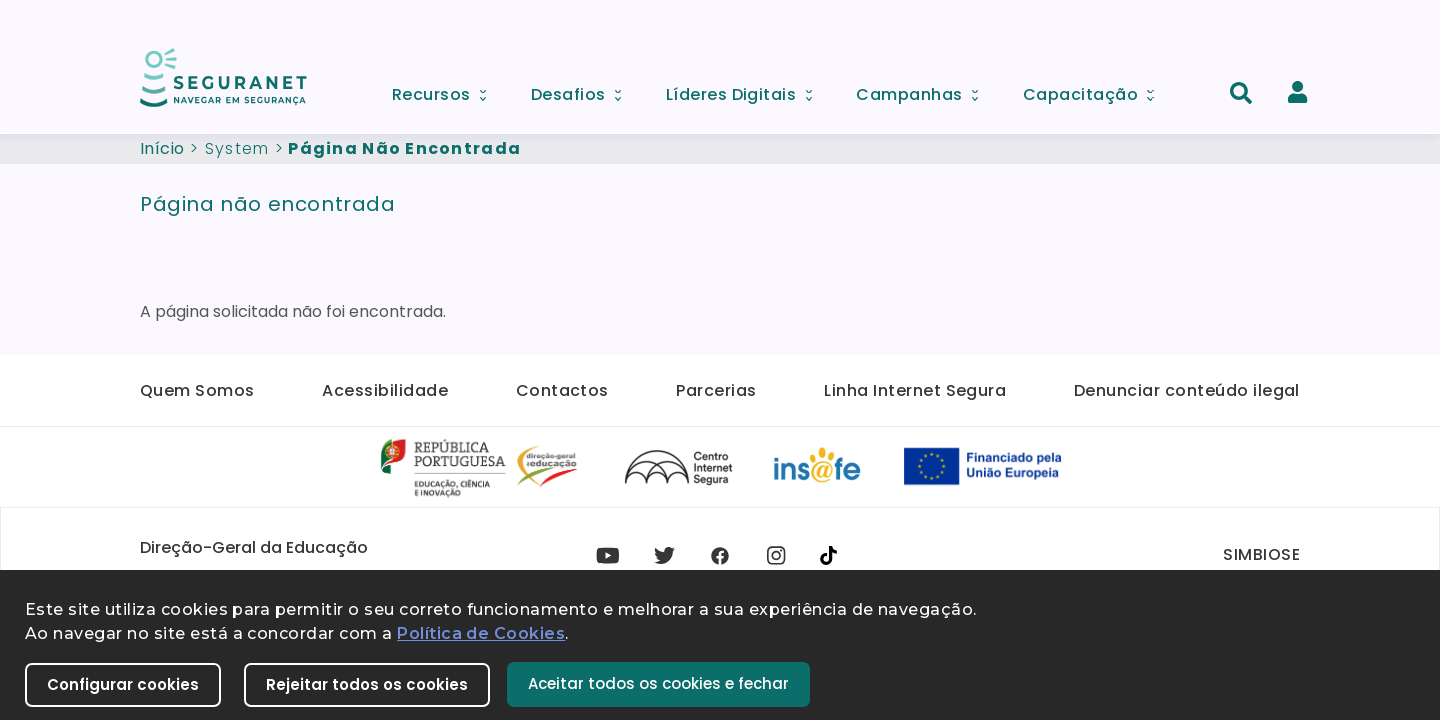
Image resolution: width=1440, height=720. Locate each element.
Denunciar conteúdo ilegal (1187, 390)
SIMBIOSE (1261, 554)
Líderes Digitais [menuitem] (746, 89)
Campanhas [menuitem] (924, 89)
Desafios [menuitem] (583, 89)
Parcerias (716, 390)
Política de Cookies (481, 633)
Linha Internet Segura (915, 390)
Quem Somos (197, 390)
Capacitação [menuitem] (1095, 89)
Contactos (562, 390)
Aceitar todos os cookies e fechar (658, 683)
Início (162, 148)
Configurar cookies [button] (123, 684)
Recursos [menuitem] (446, 89)
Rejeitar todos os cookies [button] (367, 684)
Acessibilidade (385, 390)
